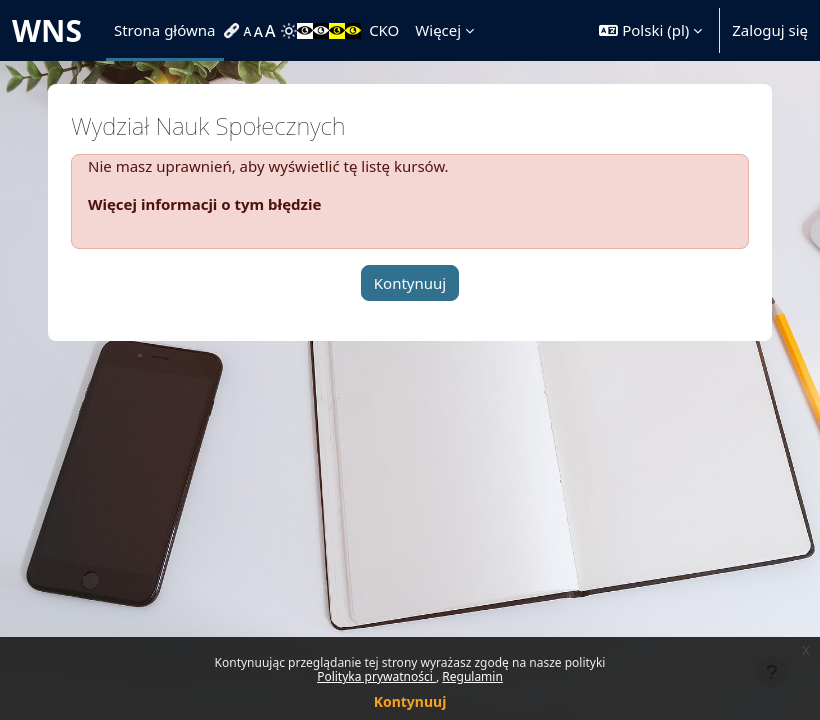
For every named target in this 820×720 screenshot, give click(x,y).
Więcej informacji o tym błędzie (204, 204)
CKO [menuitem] (384, 30)
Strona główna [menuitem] (165, 30)
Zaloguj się (770, 30)
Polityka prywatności (376, 676)
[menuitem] (234, 31)
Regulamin (472, 676)
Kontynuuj (410, 701)
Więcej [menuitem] (438, 30)
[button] (650, 30)
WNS (47, 30)
